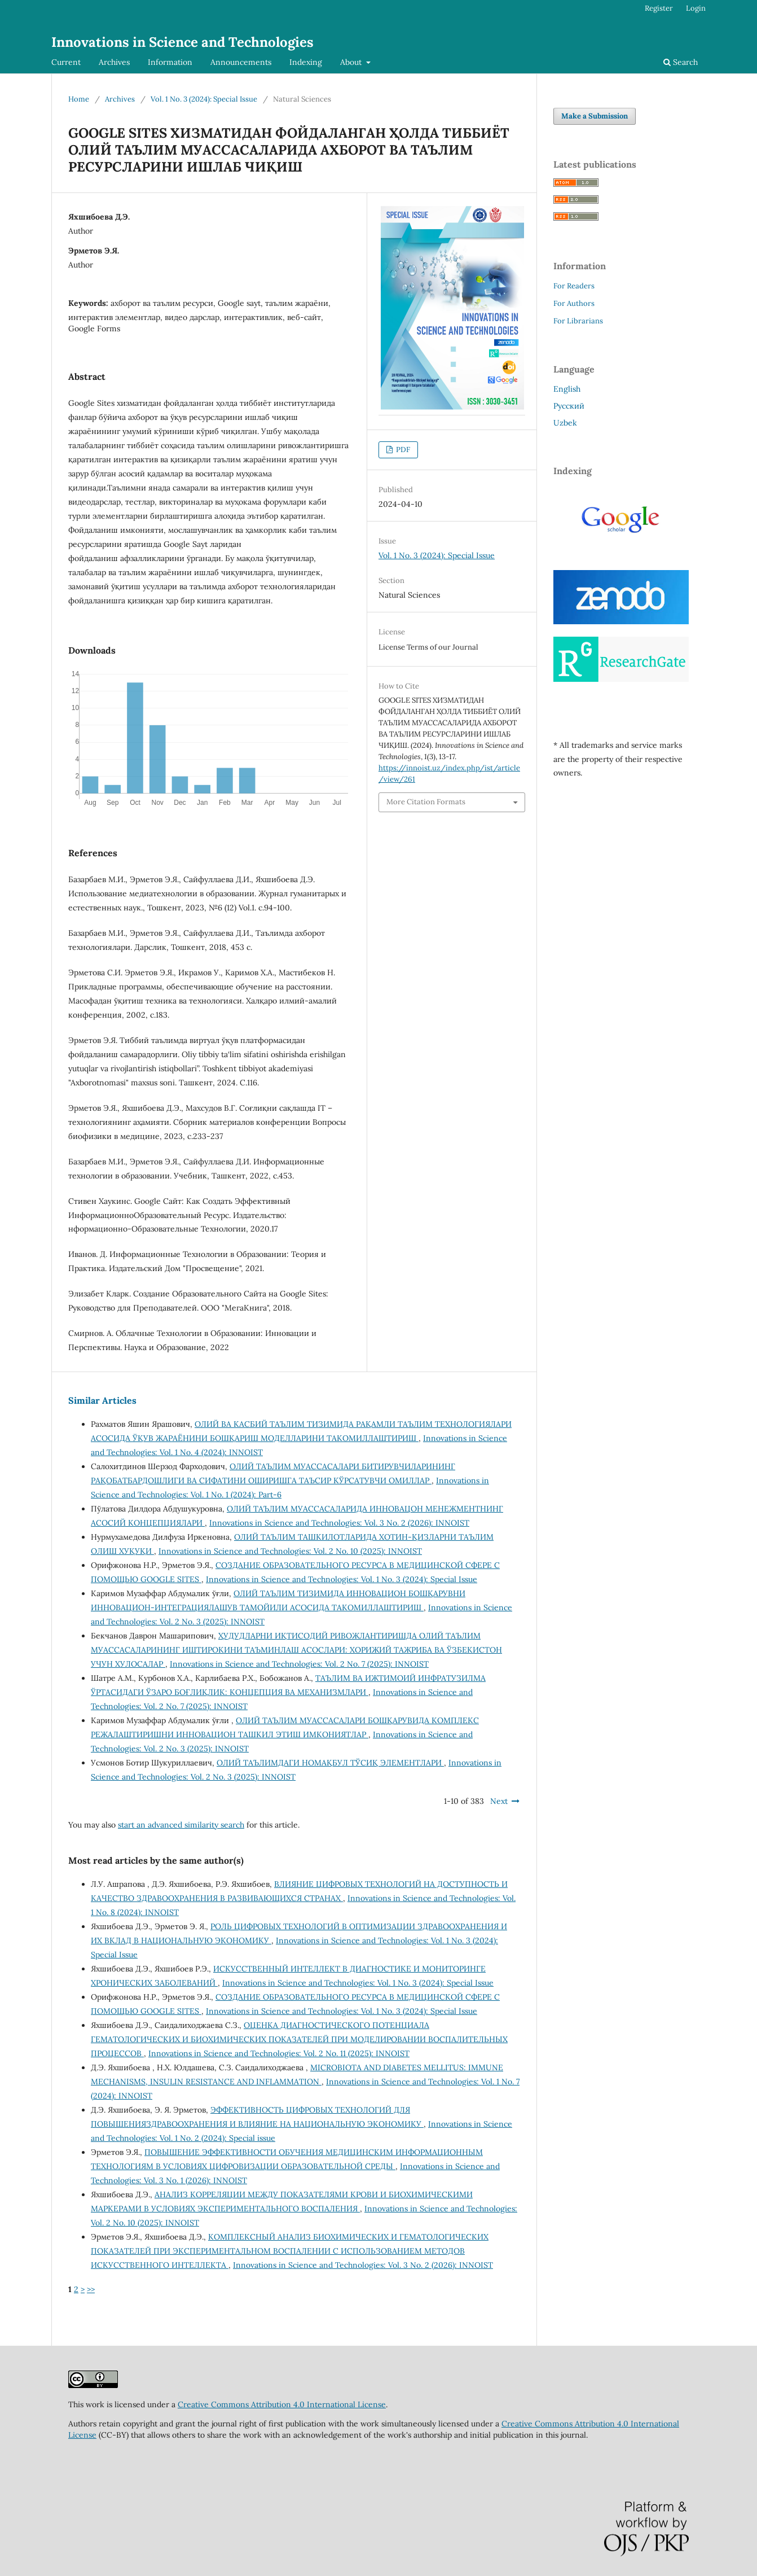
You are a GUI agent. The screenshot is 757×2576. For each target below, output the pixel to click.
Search (680, 62)
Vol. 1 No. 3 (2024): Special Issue (204, 99)
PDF (402, 449)
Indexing (305, 62)
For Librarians (578, 321)
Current (66, 62)
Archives (114, 62)
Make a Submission (594, 116)
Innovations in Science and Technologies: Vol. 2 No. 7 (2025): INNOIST (299, 1664)
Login (696, 8)
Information (170, 62)
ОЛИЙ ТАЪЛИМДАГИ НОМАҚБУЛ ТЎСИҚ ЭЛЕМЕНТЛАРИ (330, 1763)
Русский (568, 406)
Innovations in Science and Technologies (182, 42)
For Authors (574, 303)
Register (659, 8)
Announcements (240, 62)
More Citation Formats (425, 802)
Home (78, 99)
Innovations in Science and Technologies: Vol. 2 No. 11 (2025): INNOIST (279, 2053)
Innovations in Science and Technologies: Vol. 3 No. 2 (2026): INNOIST (339, 1523)
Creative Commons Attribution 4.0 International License (282, 2404)
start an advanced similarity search (181, 1825)
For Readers (574, 286)
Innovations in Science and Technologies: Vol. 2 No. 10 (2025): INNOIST (290, 1551)
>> (91, 2289)
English (566, 389)
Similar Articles (102, 1400)
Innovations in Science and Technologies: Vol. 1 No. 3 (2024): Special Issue (341, 1579)
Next (499, 1801)
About (352, 62)
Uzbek (565, 423)
